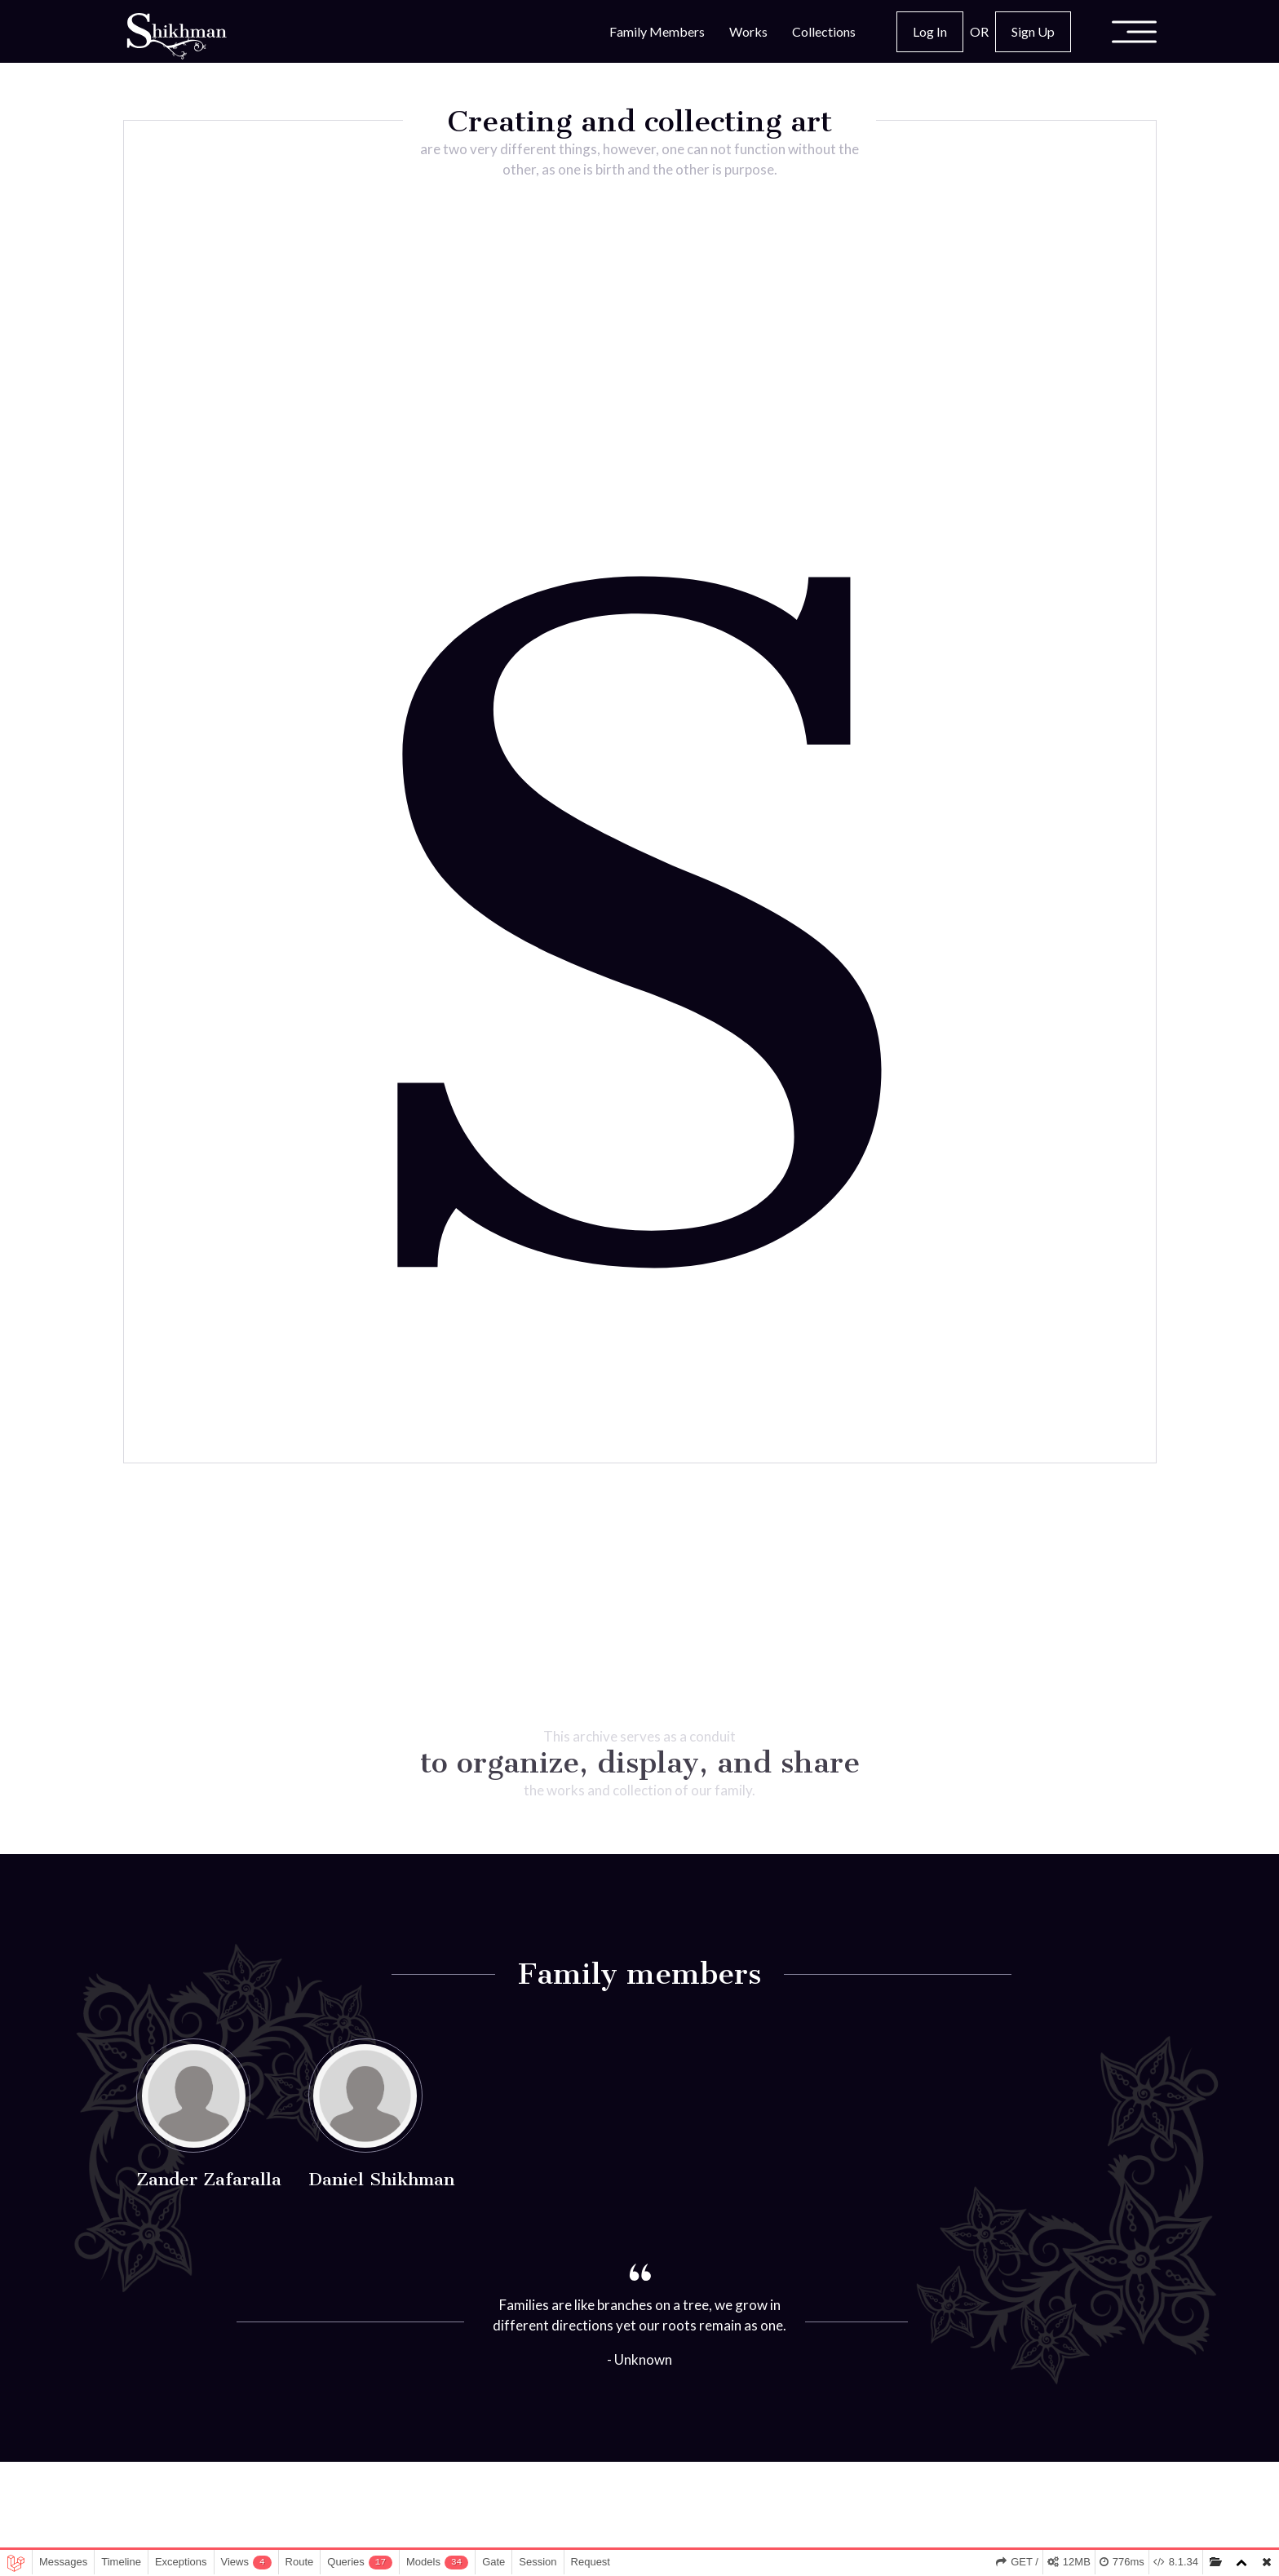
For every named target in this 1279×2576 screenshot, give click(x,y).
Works (748, 31)
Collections (824, 31)
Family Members (657, 31)
